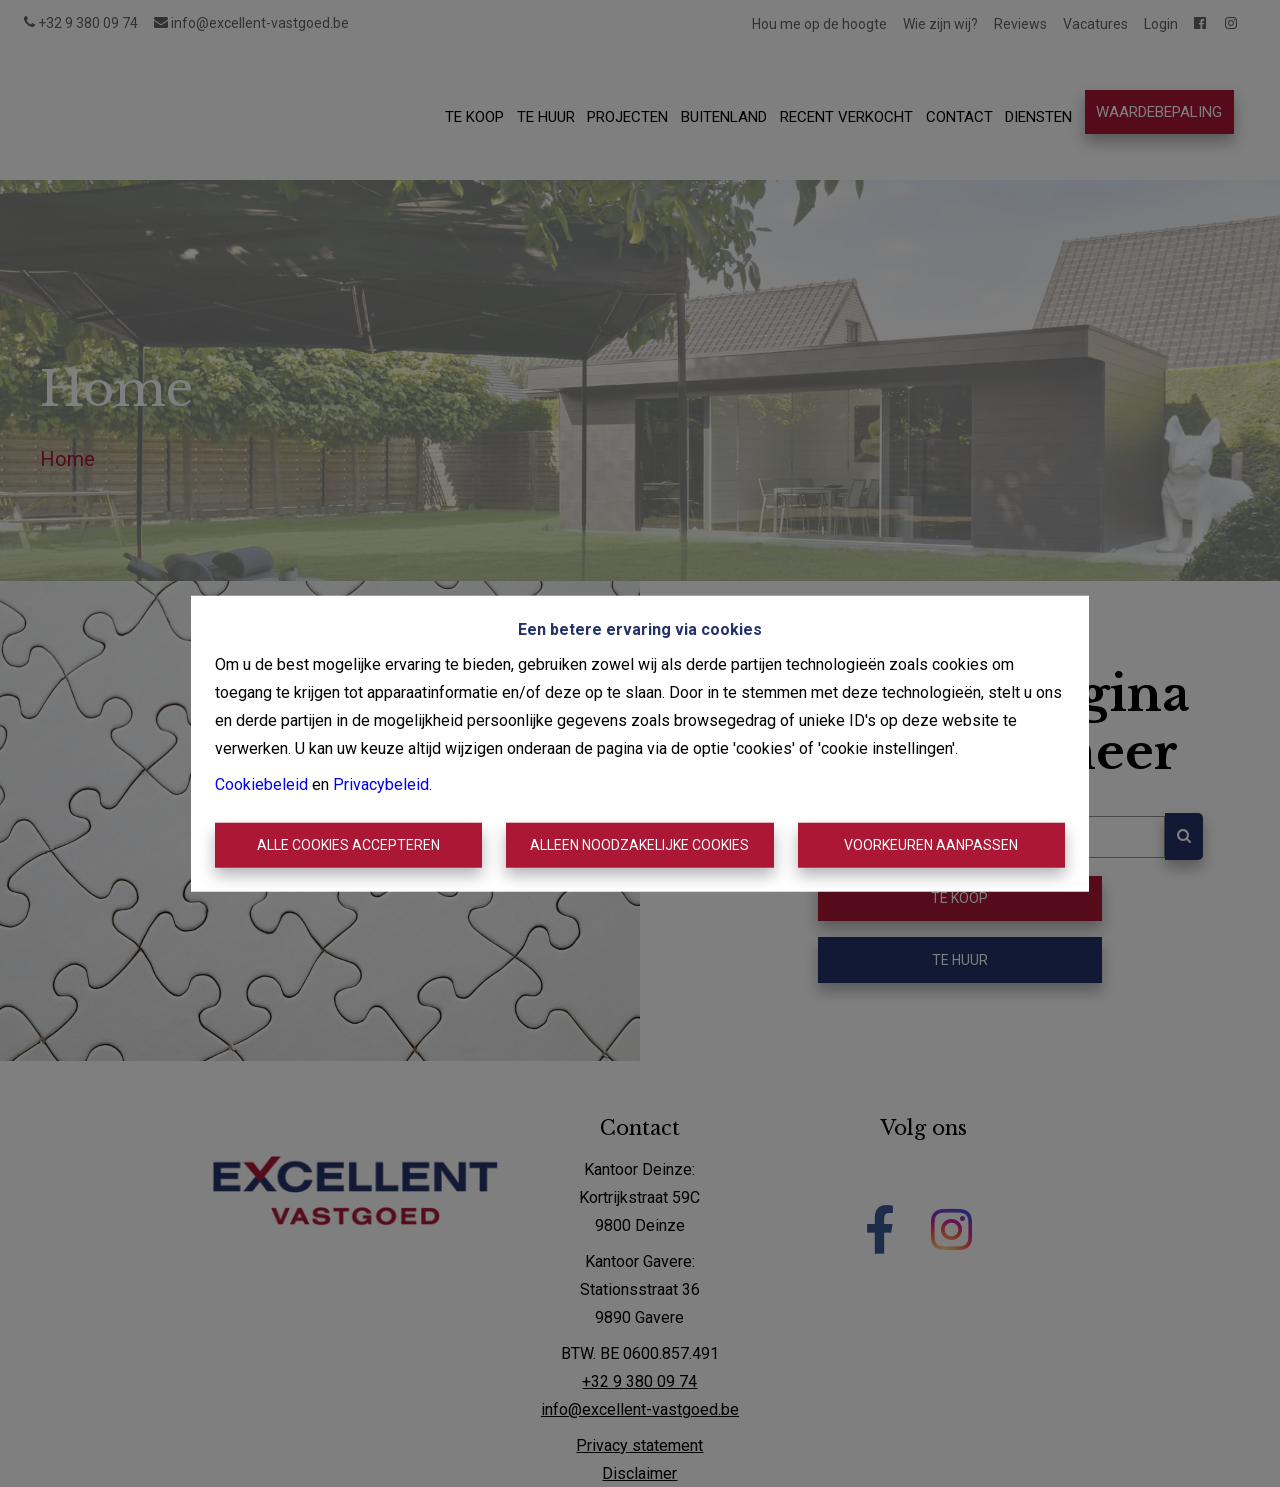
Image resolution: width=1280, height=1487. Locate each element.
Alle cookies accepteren (348, 845)
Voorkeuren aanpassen (931, 845)
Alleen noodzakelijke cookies (639, 845)
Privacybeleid (381, 783)
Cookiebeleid (261, 783)
